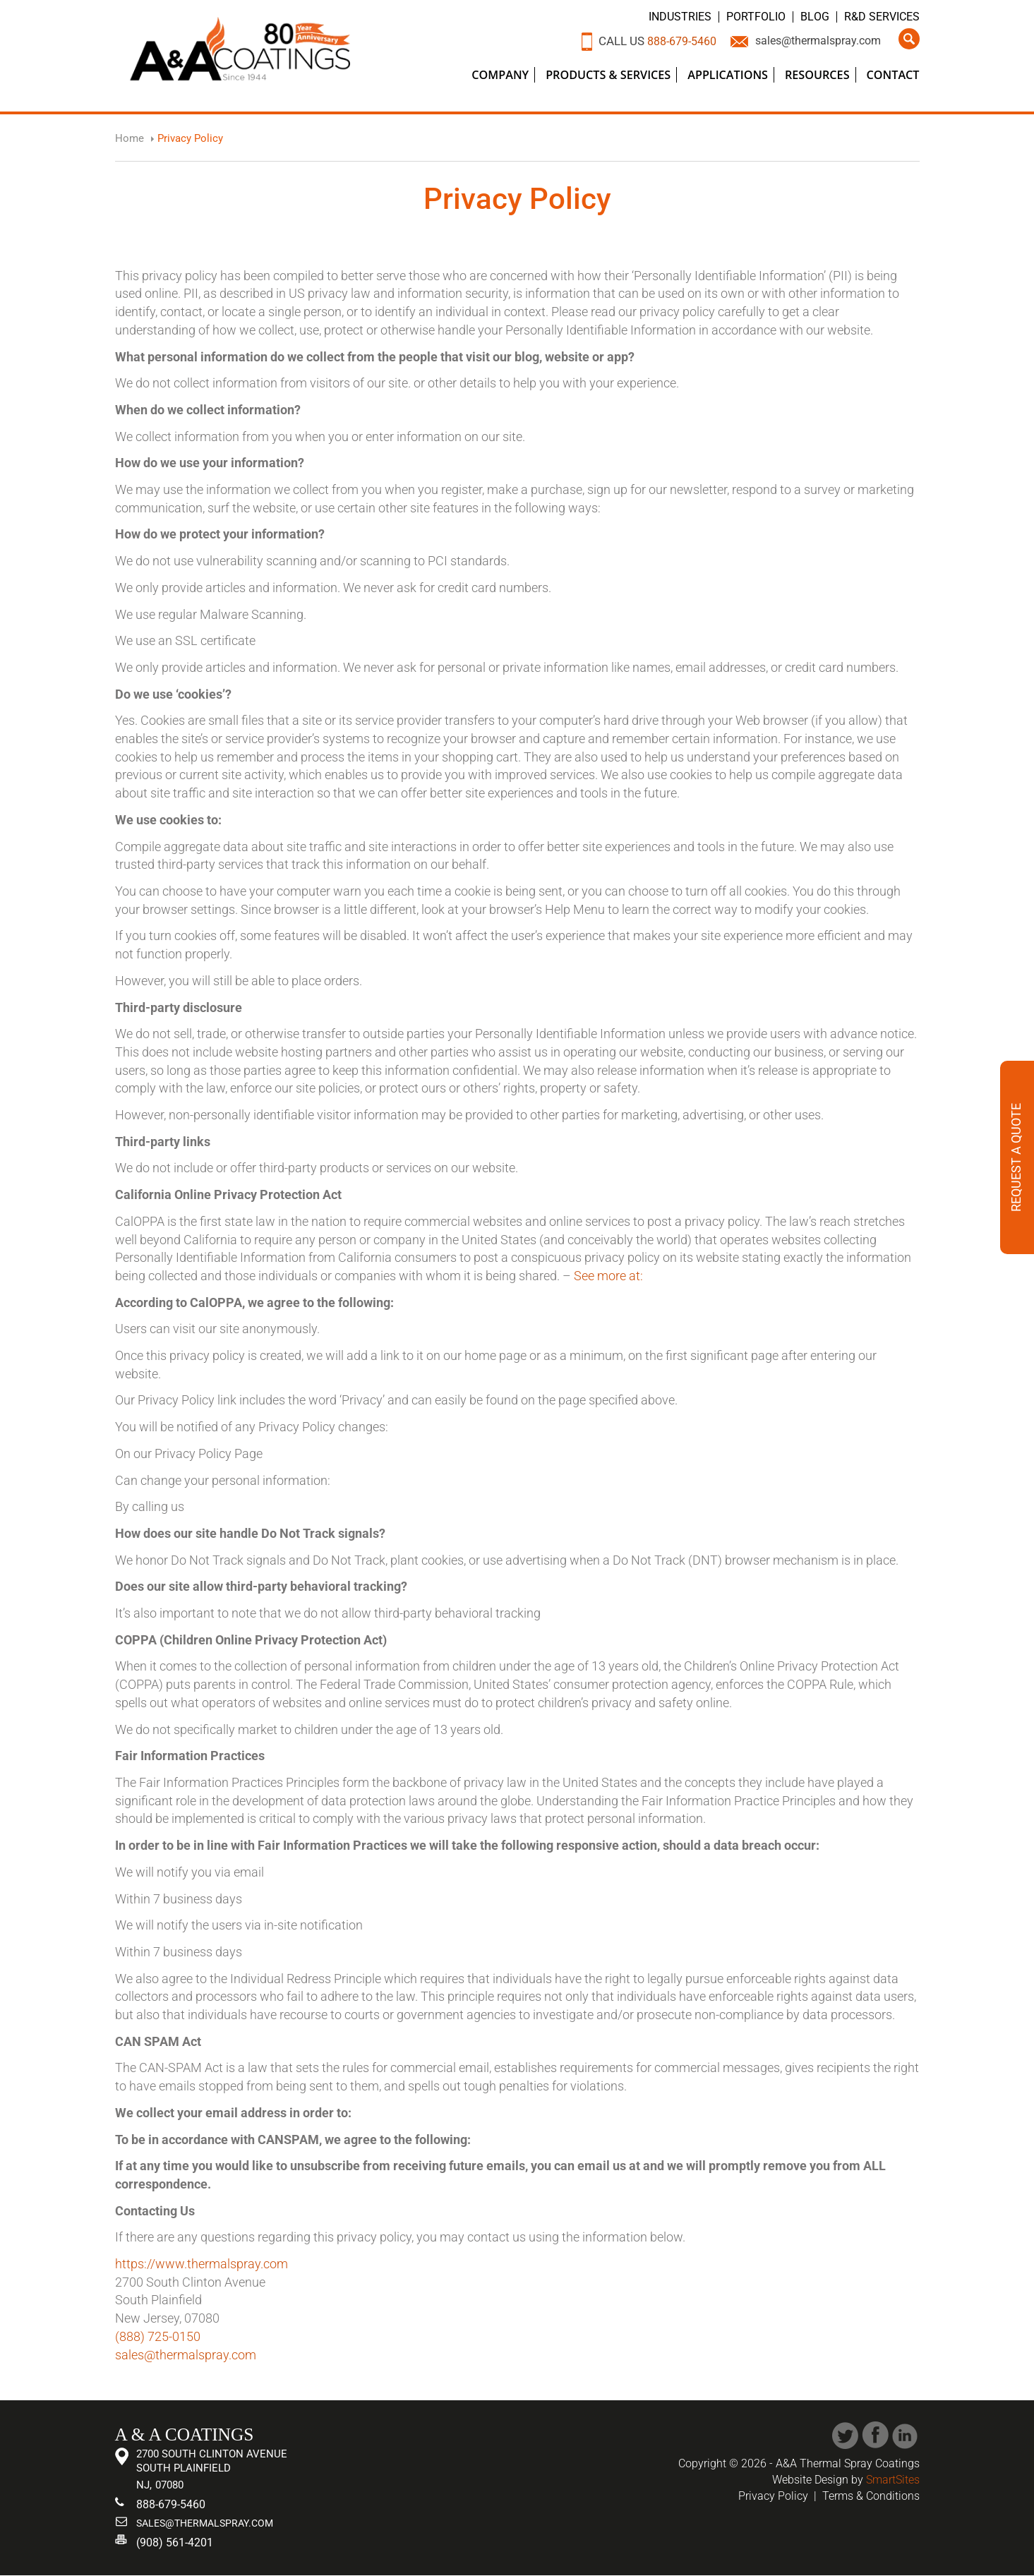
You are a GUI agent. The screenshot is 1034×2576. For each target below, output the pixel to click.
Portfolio (756, 17)
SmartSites (893, 2479)
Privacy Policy (773, 2496)
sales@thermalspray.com (813, 41)
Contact (893, 75)
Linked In (906, 2435)
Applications (727, 75)
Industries (680, 17)
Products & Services (608, 75)
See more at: (608, 1275)
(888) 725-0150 (157, 2336)
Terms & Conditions (871, 2496)
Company (500, 75)
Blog (815, 17)
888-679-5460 (668, 41)
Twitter (845, 2435)
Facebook (875, 2435)
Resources (817, 75)
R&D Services (882, 17)
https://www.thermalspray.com (201, 2263)
